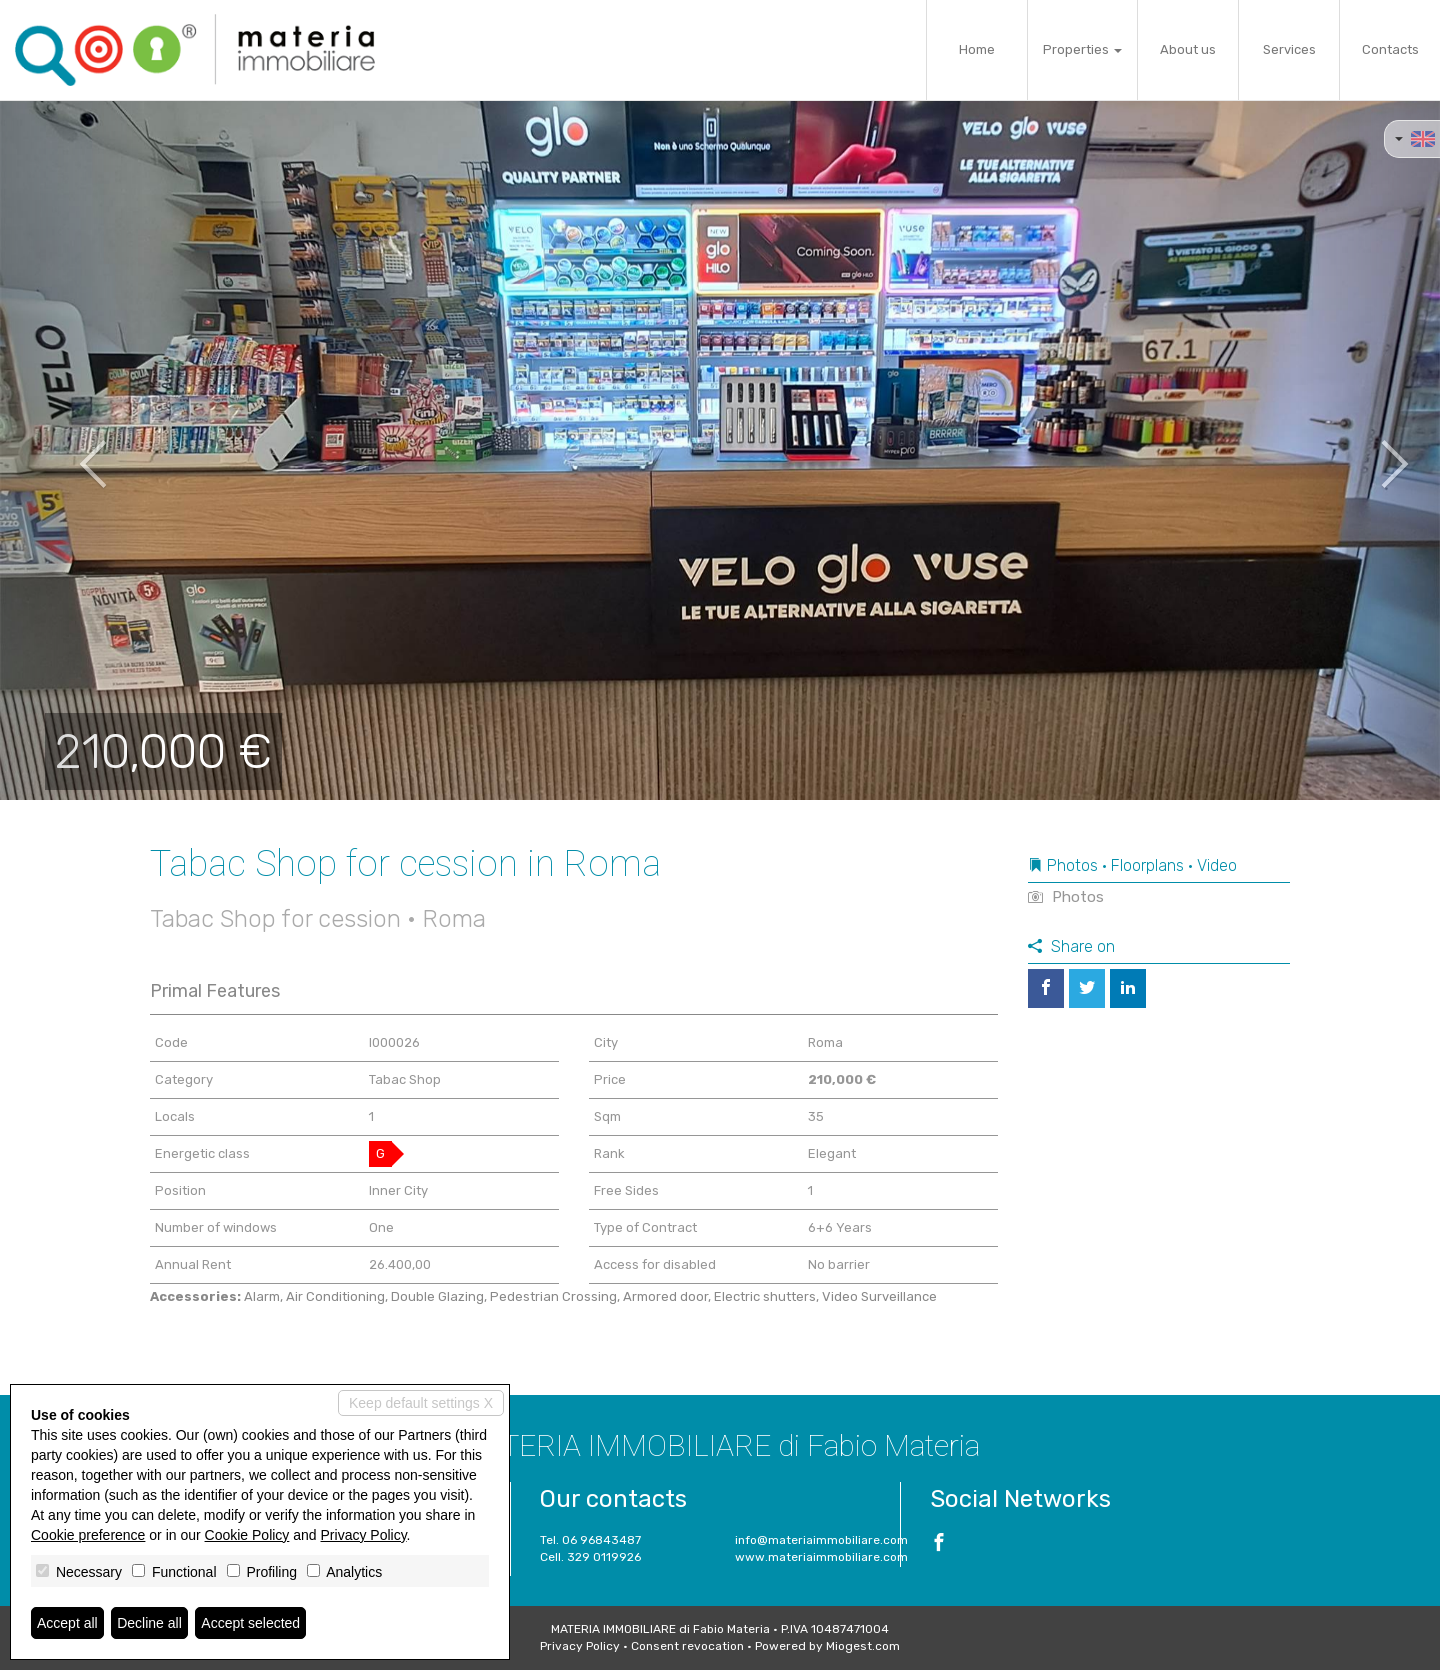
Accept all (67, 1623)
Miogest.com (863, 1646)
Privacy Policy (580, 1646)
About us (1188, 49)
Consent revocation (687, 1646)
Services (1289, 49)
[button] (72, 450)
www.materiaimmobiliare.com (821, 1557)
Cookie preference (88, 1535)
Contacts (1390, 49)
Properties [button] (1082, 49)
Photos (1066, 897)
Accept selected (250, 1623)
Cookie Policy (247, 1535)
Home (977, 49)
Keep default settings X (421, 1403)
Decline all (149, 1623)
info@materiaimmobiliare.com (821, 1540)
